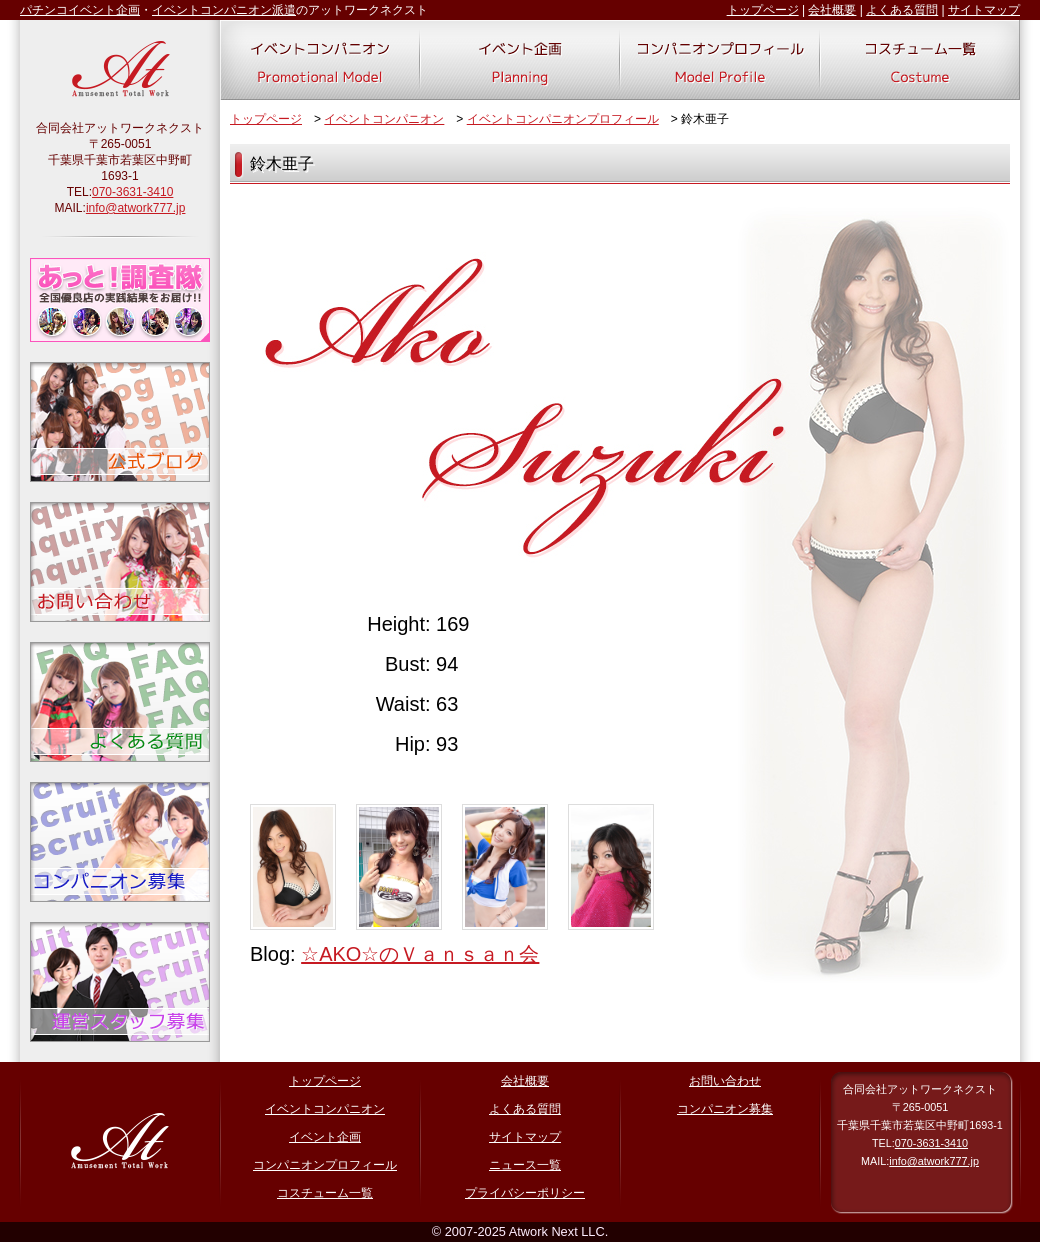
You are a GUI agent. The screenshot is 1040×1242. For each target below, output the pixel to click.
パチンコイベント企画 (80, 10)
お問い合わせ (725, 1081)
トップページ (763, 10)
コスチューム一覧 (325, 1193)
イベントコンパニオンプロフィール (563, 119)
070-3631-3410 (132, 192)
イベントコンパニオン (384, 119)
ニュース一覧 (525, 1165)
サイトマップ (984, 10)
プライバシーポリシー (525, 1193)
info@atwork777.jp (136, 208)
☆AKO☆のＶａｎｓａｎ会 (420, 954)
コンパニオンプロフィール (325, 1165)
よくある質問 (902, 10)
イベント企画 (325, 1137)
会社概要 (832, 10)
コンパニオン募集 (725, 1109)
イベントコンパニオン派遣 (224, 10)
